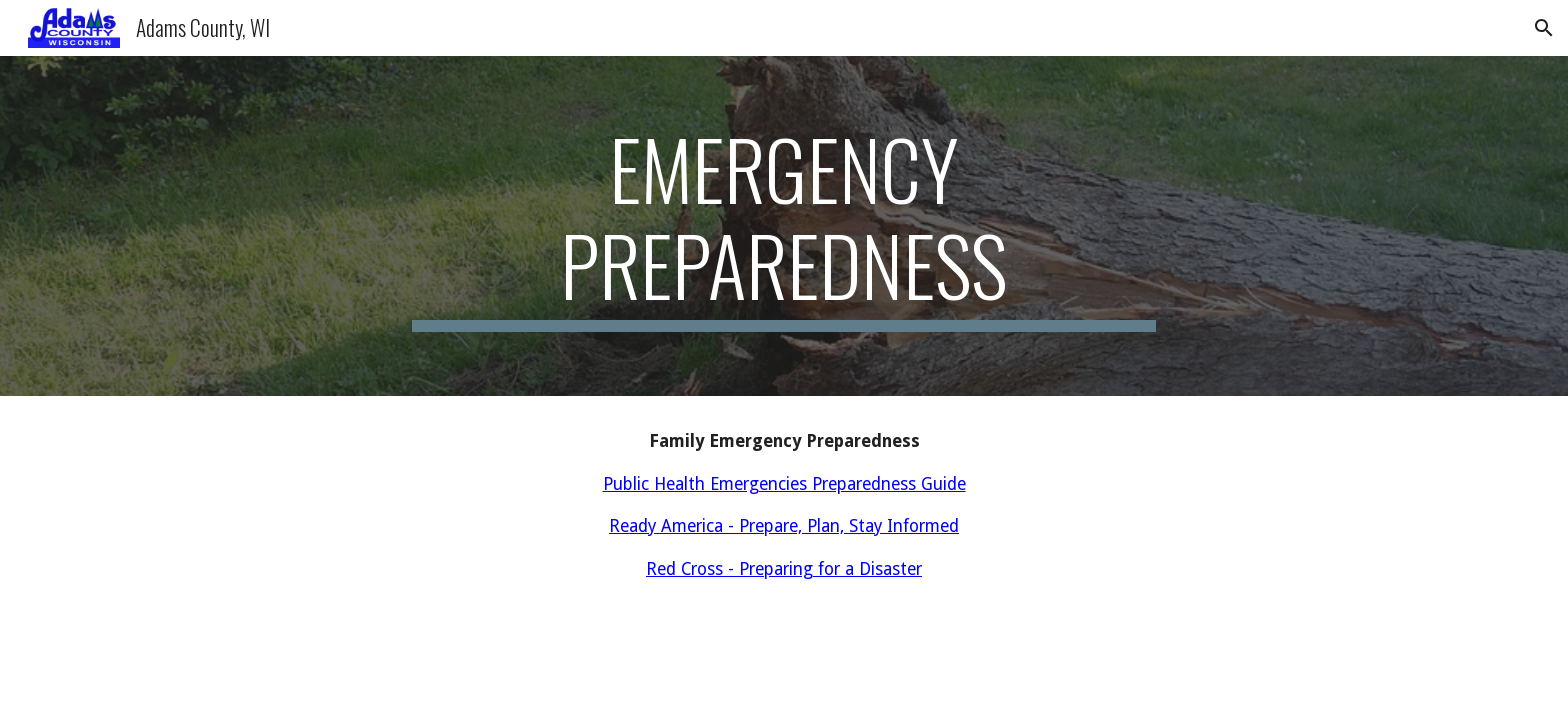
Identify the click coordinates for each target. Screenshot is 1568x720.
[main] (784, 226)
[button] (1544, 28)
